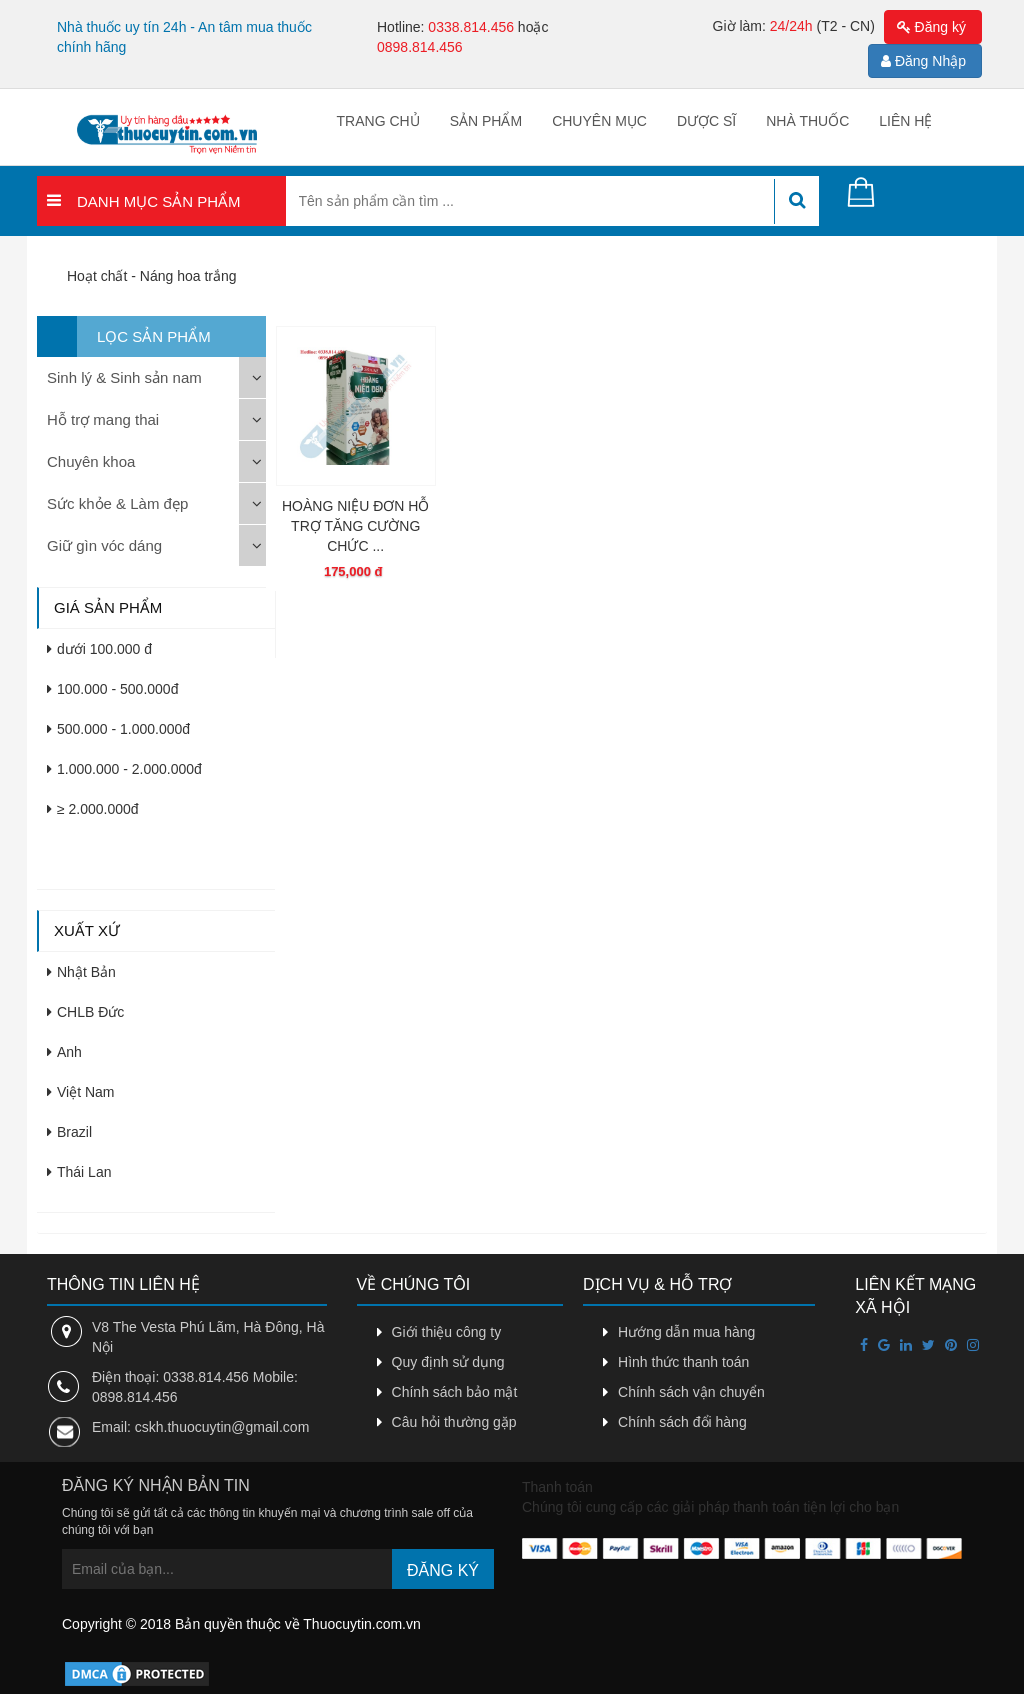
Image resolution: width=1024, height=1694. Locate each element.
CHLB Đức (85, 1012)
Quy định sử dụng (448, 1362)
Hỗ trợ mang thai (103, 419)
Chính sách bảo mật (455, 1392)
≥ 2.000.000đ (93, 809)
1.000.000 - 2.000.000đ (124, 769)
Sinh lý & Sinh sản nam (124, 377)
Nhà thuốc (807, 121)
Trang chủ (378, 121)
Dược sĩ (706, 121)
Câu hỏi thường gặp (454, 1422)
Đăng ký (931, 27)
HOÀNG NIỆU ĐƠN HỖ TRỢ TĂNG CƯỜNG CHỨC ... (355, 526)
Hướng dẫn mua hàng (686, 1332)
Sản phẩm (486, 121)
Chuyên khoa (91, 461)
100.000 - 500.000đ (112, 689)
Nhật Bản (81, 972)
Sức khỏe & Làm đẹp (117, 503)
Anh (64, 1052)
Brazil (69, 1132)
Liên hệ (905, 121)
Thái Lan (79, 1172)
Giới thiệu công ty (447, 1332)
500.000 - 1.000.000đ (118, 729)
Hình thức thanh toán (683, 1362)
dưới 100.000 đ (99, 649)
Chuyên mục (599, 121)
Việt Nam (81, 1092)
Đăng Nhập (923, 61)
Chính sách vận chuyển (691, 1392)
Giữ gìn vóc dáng (104, 545)
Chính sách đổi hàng (682, 1422)
